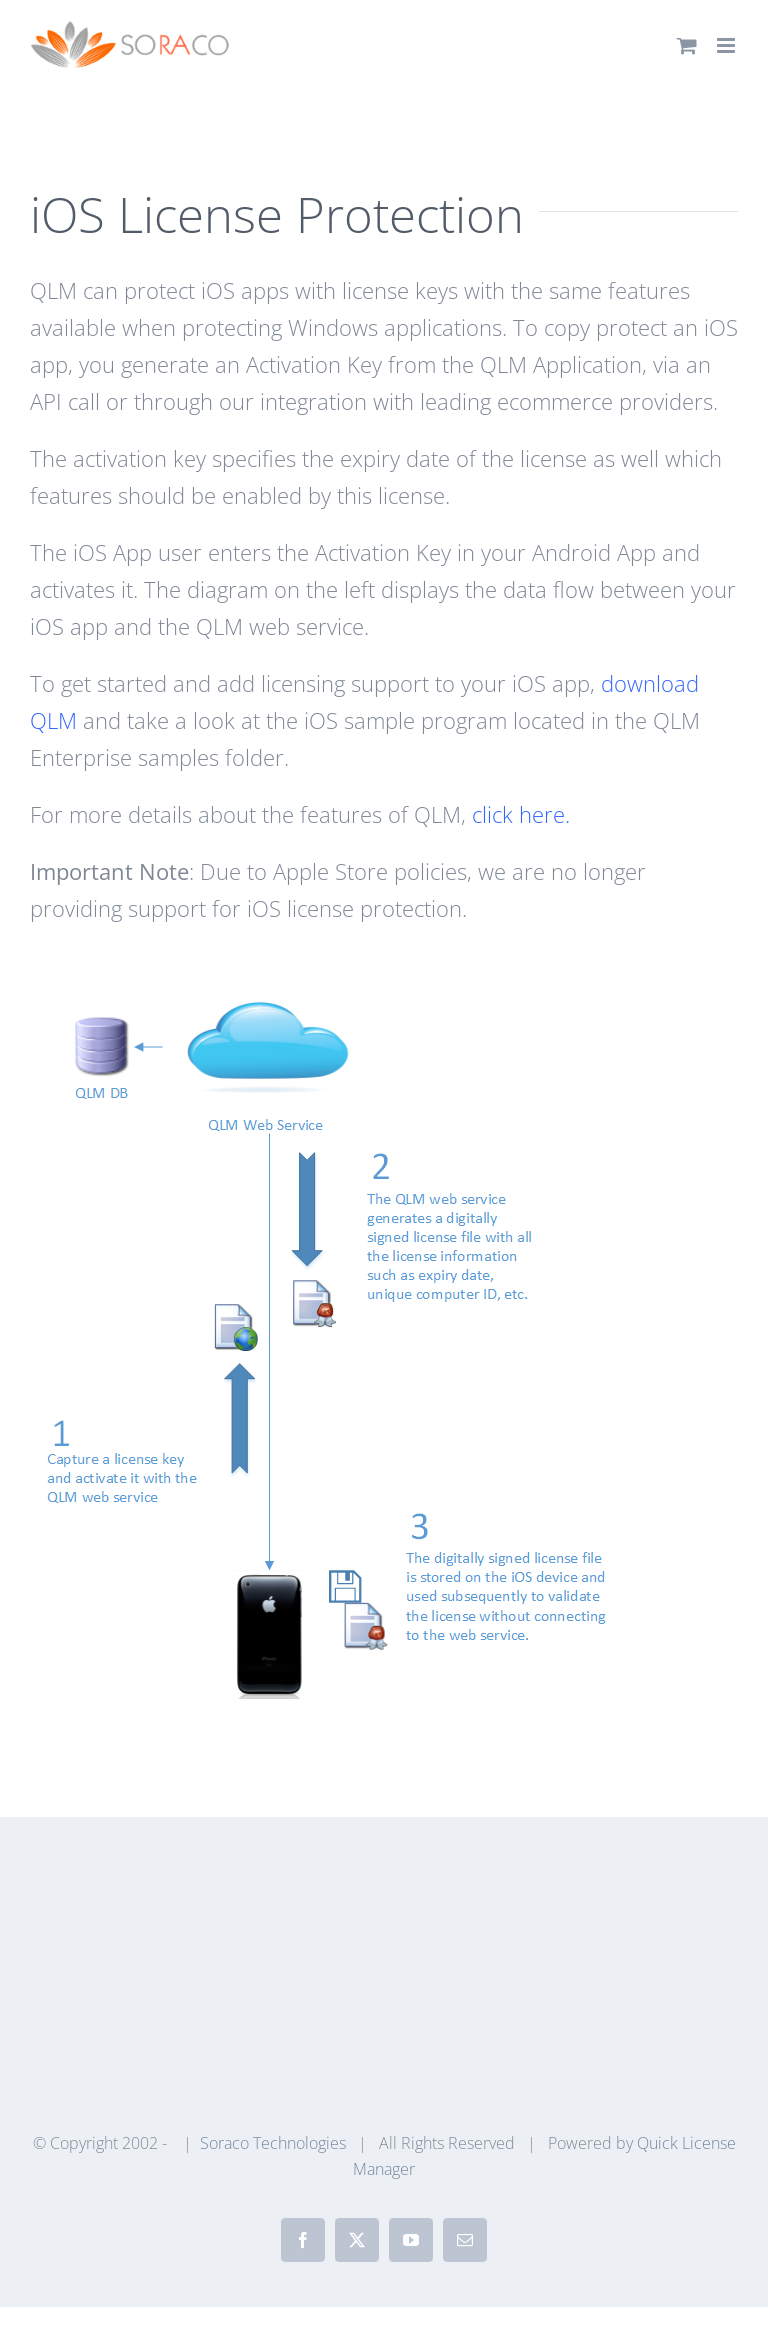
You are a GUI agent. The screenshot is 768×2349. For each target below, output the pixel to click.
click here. (521, 814)
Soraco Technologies (273, 2143)
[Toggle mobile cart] (687, 45)
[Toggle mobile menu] (727, 45)
